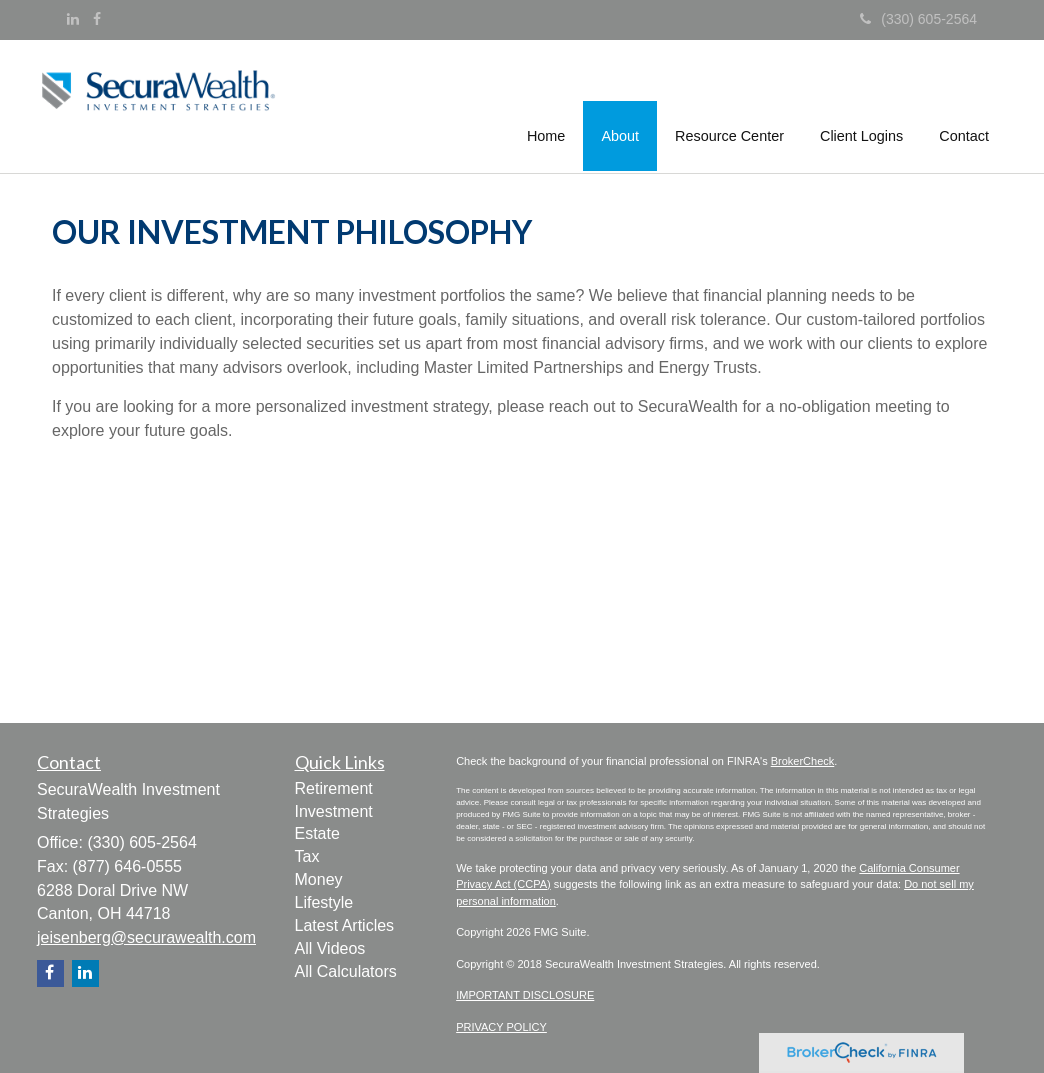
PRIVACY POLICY (501, 1027)
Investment (334, 811)
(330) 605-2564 (918, 19)
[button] (621, 104)
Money (319, 879)
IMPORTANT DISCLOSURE (525, 995)
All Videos (330, 948)
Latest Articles (345, 925)
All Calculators (346, 971)
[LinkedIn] (73, 19)
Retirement (334, 788)
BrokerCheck (803, 761)
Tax (307, 856)
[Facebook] (97, 19)
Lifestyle (324, 902)
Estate (317, 833)
